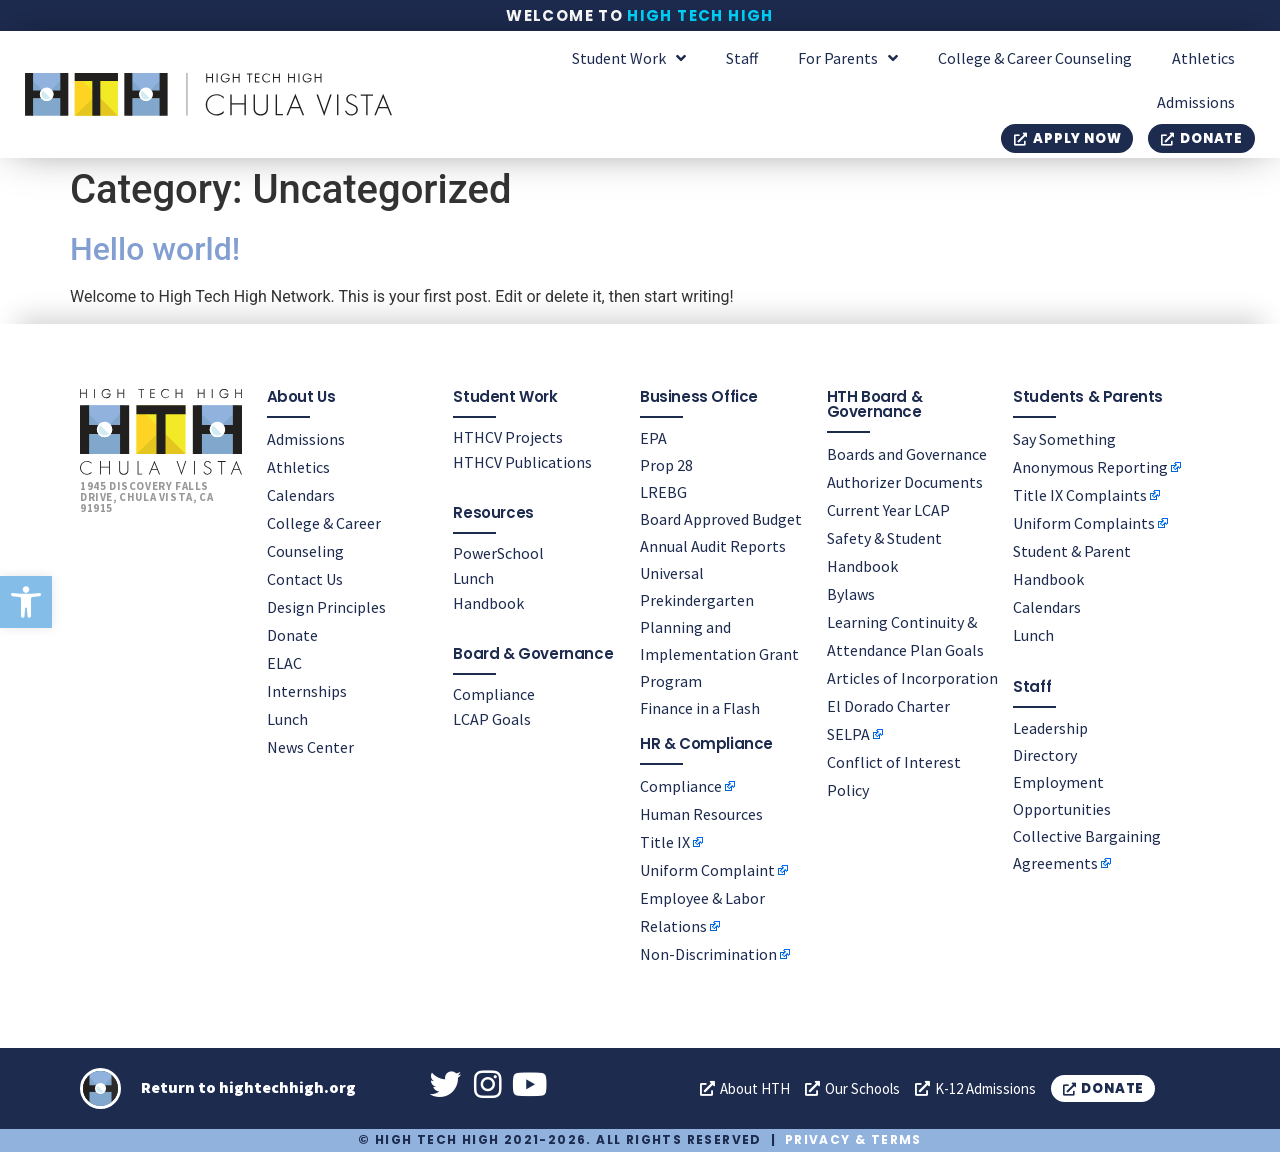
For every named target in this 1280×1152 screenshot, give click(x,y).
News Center (310, 746)
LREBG (663, 491)
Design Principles (326, 606)
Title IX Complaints (1080, 494)
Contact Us (305, 578)
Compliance (494, 693)
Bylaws (851, 593)
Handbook (488, 602)
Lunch (287, 718)
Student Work (629, 58)
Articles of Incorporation (912, 677)
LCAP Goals (492, 718)
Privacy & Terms (853, 1139)
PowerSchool (498, 552)
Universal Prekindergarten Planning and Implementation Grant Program (719, 626)
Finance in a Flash (700, 707)
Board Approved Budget (721, 518)
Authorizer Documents (905, 481)
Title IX (665, 841)
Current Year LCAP (888, 509)
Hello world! (155, 249)
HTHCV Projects (508, 436)
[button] (26, 602)
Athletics (1203, 58)
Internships (307, 690)
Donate (292, 634)
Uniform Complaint (707, 869)
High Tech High (700, 15)
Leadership (1050, 727)
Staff (742, 58)
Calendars (301, 494)
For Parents (848, 58)
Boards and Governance (907, 453)
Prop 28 (666, 464)
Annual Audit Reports (713, 545)
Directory (1045, 754)
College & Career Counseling (1035, 58)
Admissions (1196, 102)
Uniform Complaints (1084, 522)
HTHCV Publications (522, 461)
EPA (653, 437)
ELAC (284, 662)
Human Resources (701, 813)
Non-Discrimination (708, 953)
